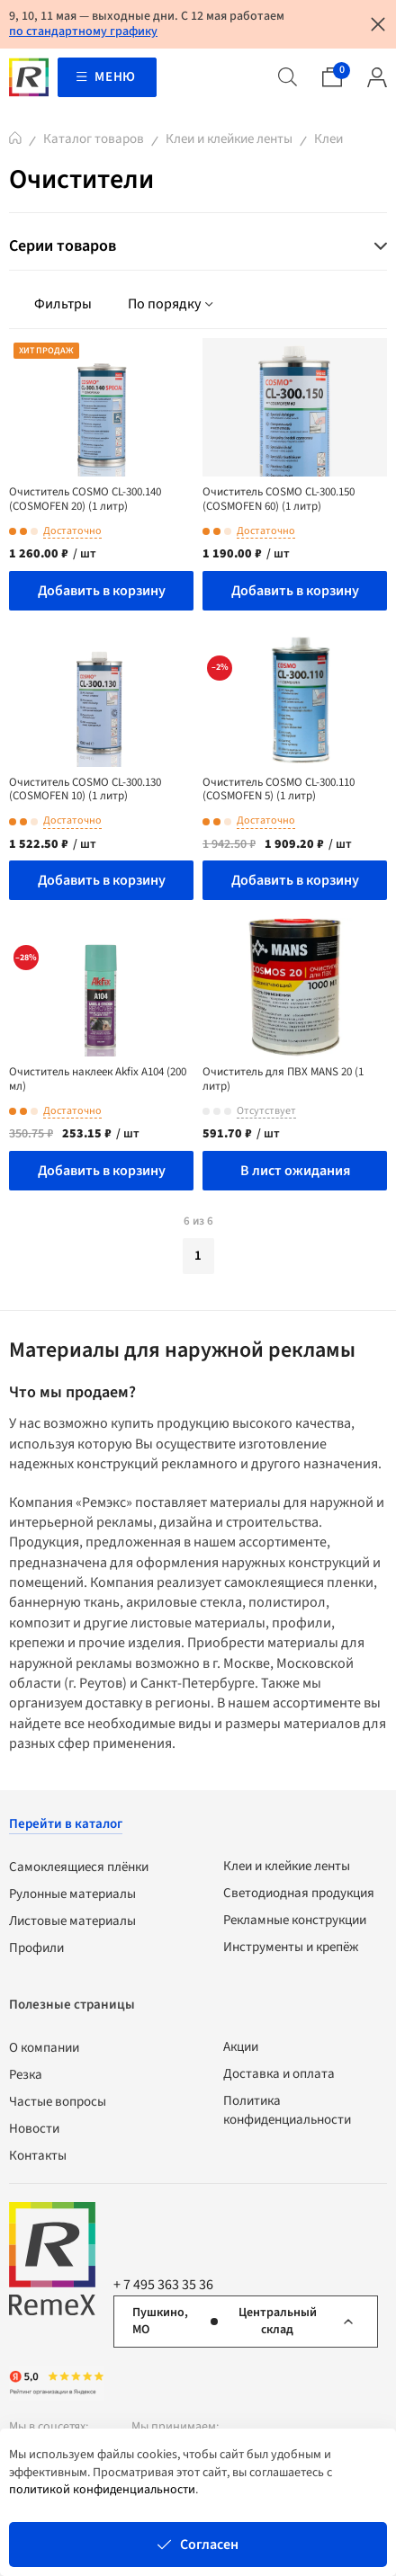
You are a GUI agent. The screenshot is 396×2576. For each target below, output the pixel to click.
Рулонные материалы (72, 1894)
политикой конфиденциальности (102, 2490)
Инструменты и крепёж (290, 1947)
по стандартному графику (83, 31)
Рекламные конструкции (294, 1920)
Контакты (38, 2155)
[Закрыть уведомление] (378, 24)
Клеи (328, 138)
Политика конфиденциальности (287, 2110)
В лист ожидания (295, 1171)
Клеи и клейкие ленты (229, 138)
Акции (240, 2046)
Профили (36, 1948)
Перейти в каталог (65, 1823)
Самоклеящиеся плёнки (78, 1867)
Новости (34, 2128)
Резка (25, 2074)
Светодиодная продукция (298, 1893)
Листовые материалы (72, 1921)
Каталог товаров (93, 138)
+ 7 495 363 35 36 (163, 2285)
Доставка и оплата (279, 2073)
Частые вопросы (57, 2101)
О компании (44, 2047)
